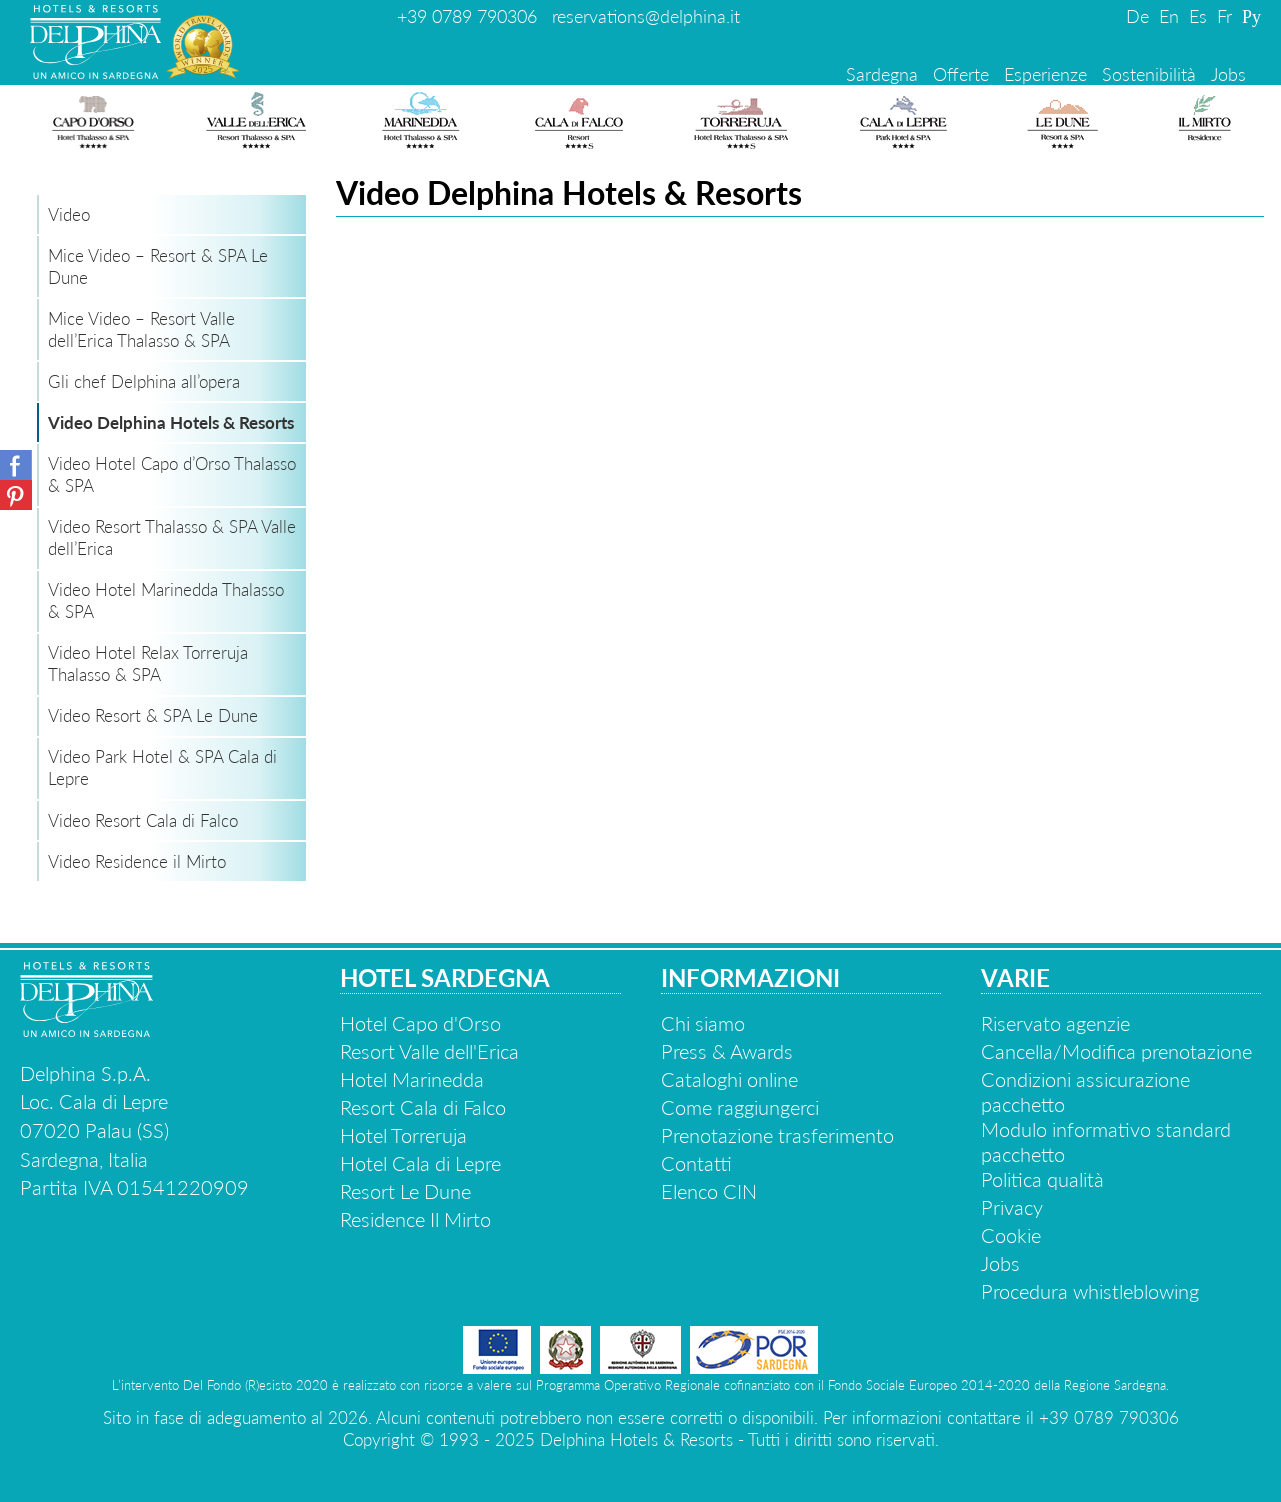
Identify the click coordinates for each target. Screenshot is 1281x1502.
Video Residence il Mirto (137, 861)
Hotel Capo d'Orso (420, 1023)
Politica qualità (1042, 1179)
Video (69, 214)
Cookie (1011, 1235)
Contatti (696, 1163)
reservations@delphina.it (646, 16)
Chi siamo (703, 1023)
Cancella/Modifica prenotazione (1116, 1051)
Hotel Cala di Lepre (420, 1163)
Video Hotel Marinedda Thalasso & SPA (166, 600)
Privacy (1012, 1207)
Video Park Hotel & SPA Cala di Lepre (162, 767)
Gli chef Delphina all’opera (144, 381)
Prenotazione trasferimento (777, 1135)
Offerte (961, 74)
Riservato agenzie (1055, 1023)
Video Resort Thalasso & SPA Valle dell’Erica (172, 537)
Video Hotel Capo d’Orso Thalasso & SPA (172, 474)
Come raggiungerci (740, 1107)
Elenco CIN (709, 1191)
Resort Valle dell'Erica (429, 1051)
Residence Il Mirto (415, 1219)
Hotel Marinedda (412, 1079)
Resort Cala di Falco (423, 1107)
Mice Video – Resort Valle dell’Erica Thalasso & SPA (141, 329)
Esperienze (1045, 74)
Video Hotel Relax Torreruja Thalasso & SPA (148, 663)
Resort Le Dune (405, 1191)
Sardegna (882, 74)
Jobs (1228, 74)
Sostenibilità (1149, 74)
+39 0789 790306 (467, 16)
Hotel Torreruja (403, 1135)
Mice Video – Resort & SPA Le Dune (158, 266)
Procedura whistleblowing (1090, 1291)
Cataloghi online (729, 1079)
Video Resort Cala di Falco (143, 820)
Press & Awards (727, 1051)
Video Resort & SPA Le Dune (153, 715)
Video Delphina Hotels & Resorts (171, 422)
